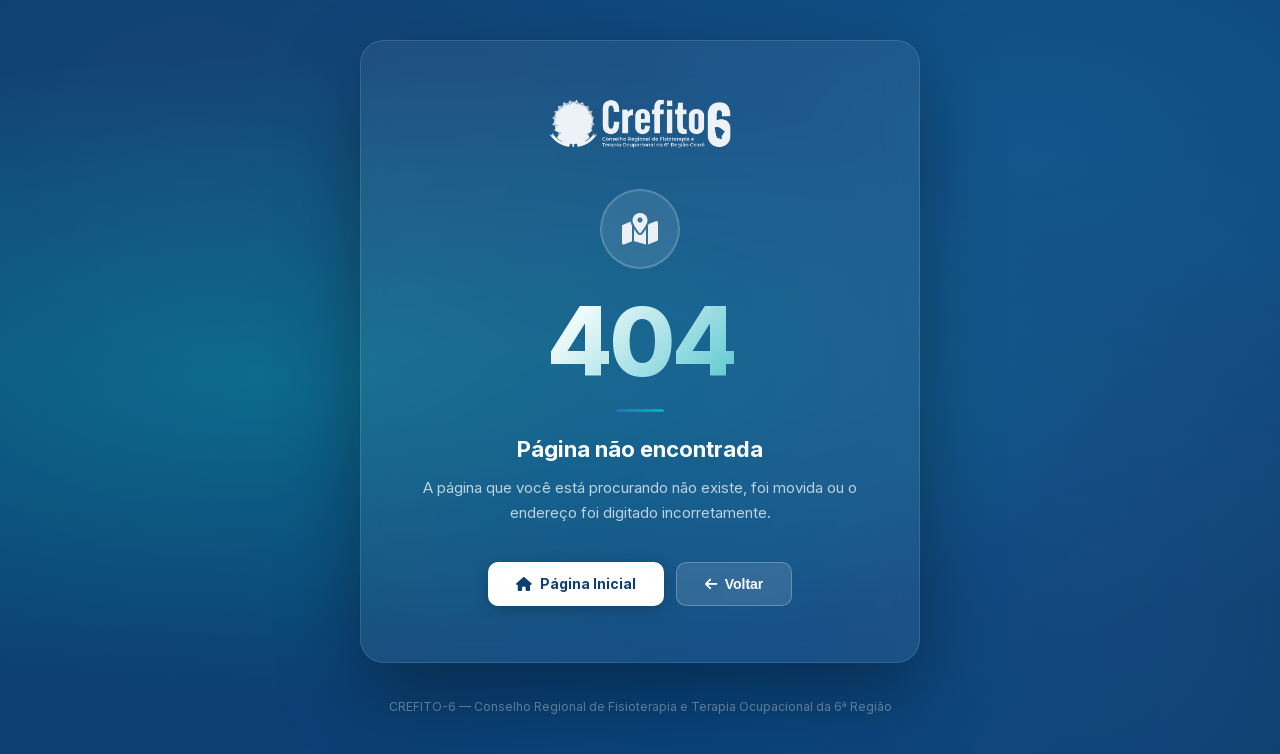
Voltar (734, 584)
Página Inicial (576, 583)
